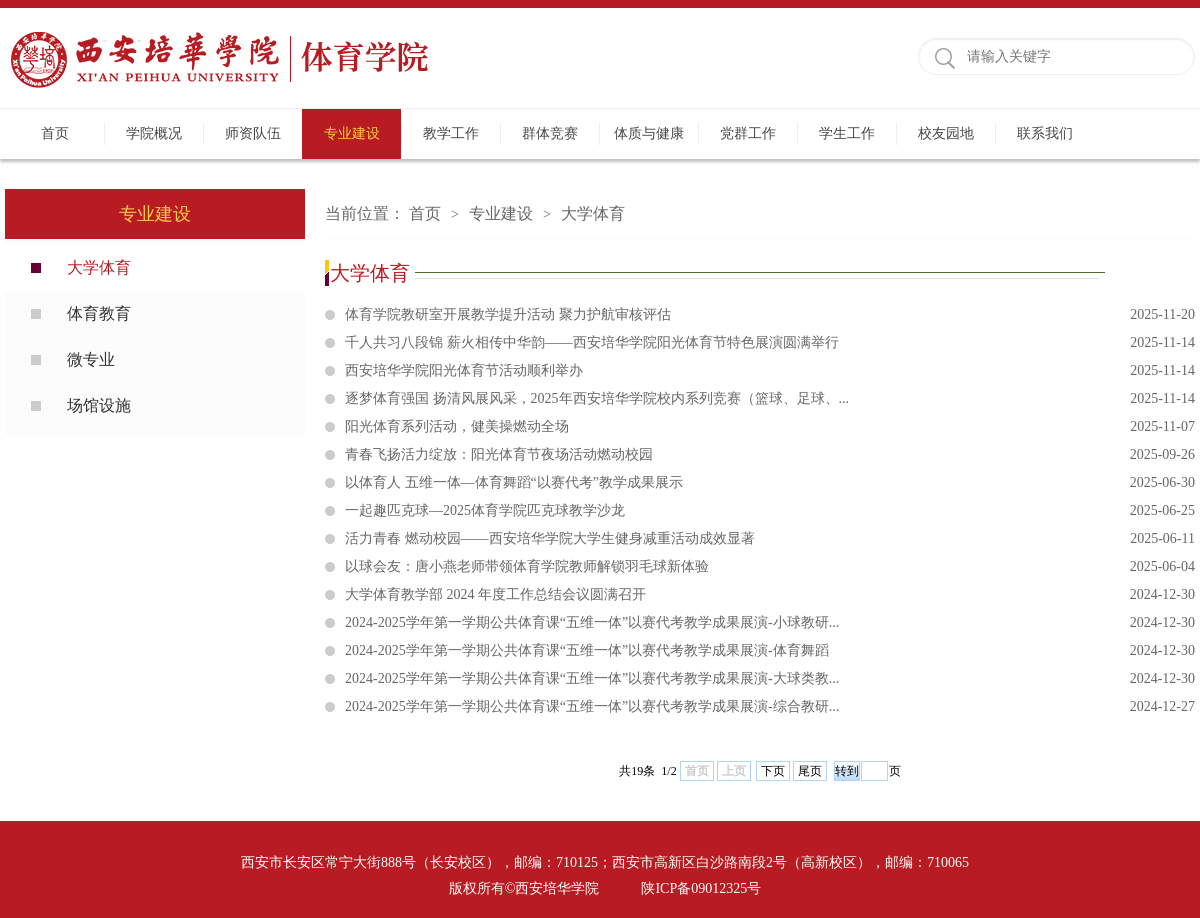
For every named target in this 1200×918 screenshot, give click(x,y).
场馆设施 (99, 405)
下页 (773, 771)
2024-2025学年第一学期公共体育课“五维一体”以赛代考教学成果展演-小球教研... (770, 623)
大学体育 (99, 267)
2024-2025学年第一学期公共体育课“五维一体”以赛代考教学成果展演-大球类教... (770, 679)
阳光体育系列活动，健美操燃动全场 (770, 427)
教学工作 (451, 133)
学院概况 (154, 133)
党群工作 (748, 133)
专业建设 (352, 133)
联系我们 (1045, 133)
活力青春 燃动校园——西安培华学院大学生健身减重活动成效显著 (770, 539)
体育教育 (99, 313)
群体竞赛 (550, 133)
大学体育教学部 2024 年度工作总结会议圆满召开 (770, 595)
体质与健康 (649, 133)
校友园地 (946, 133)
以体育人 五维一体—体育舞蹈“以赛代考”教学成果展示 (770, 483)
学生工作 (847, 133)
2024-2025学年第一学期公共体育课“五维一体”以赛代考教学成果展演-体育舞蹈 (770, 651)
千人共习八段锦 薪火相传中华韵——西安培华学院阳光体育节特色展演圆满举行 (770, 343)
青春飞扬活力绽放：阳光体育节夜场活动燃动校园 (770, 455)
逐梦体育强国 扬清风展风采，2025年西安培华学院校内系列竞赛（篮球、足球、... (770, 399)
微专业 (91, 359)
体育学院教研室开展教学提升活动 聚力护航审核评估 (770, 315)
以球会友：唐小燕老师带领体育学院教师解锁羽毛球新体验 (770, 567)
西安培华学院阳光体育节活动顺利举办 (770, 371)
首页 (55, 133)
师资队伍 (253, 133)
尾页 (810, 771)
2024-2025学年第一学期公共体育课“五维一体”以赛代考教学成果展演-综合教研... (770, 707)
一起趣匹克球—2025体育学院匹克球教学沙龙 (770, 511)
